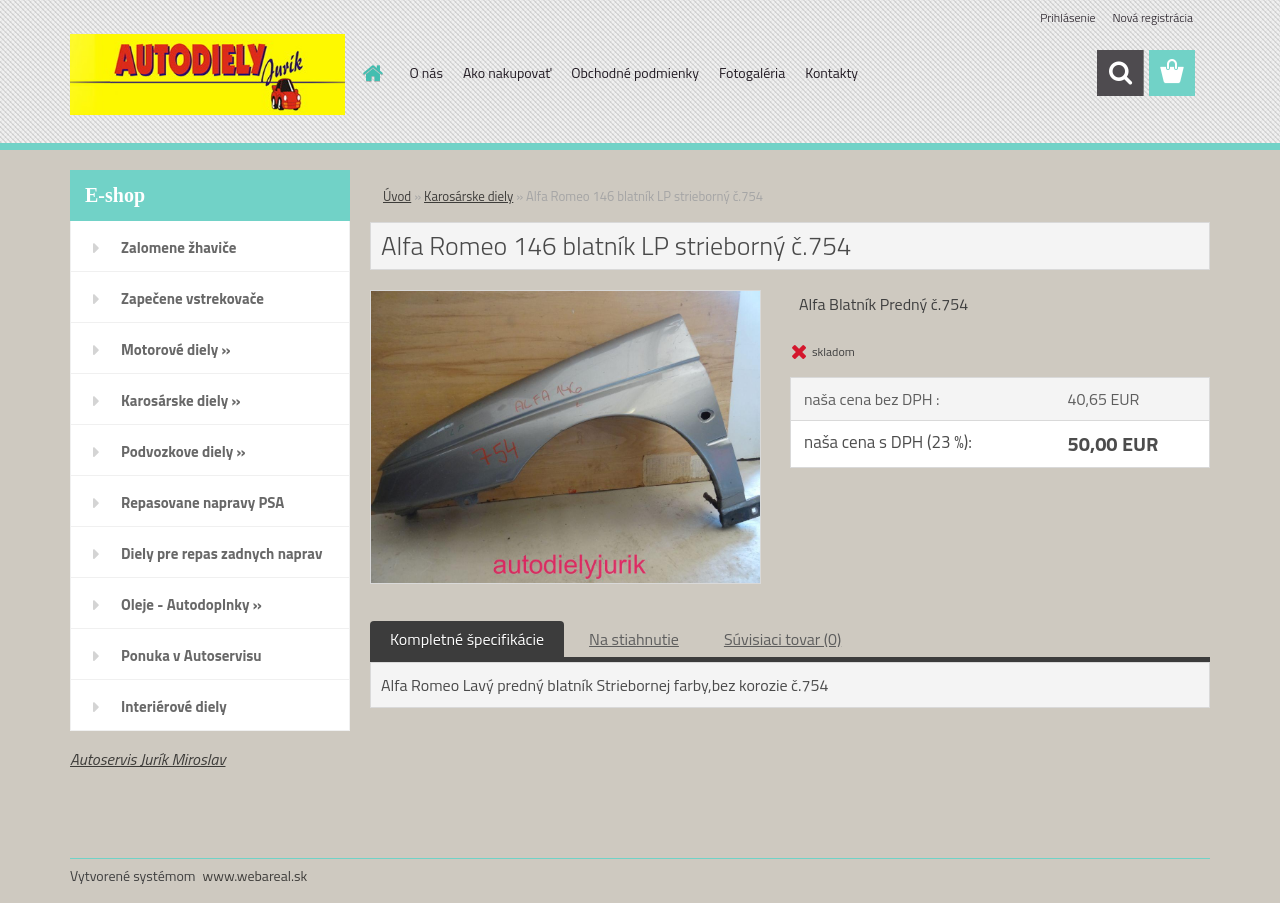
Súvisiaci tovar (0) (782, 639)
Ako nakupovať (507, 72)
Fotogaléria (752, 72)
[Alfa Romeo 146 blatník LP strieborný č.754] (565, 299)
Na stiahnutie (634, 639)
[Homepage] (372, 73)
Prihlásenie (1067, 17)
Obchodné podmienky (635, 72)
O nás (426, 72)
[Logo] (207, 74)
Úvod (397, 196)
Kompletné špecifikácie (467, 639)
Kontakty (831, 72)
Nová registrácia (1152, 17)
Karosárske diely (468, 196)
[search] (1120, 73)
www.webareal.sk (255, 875)
